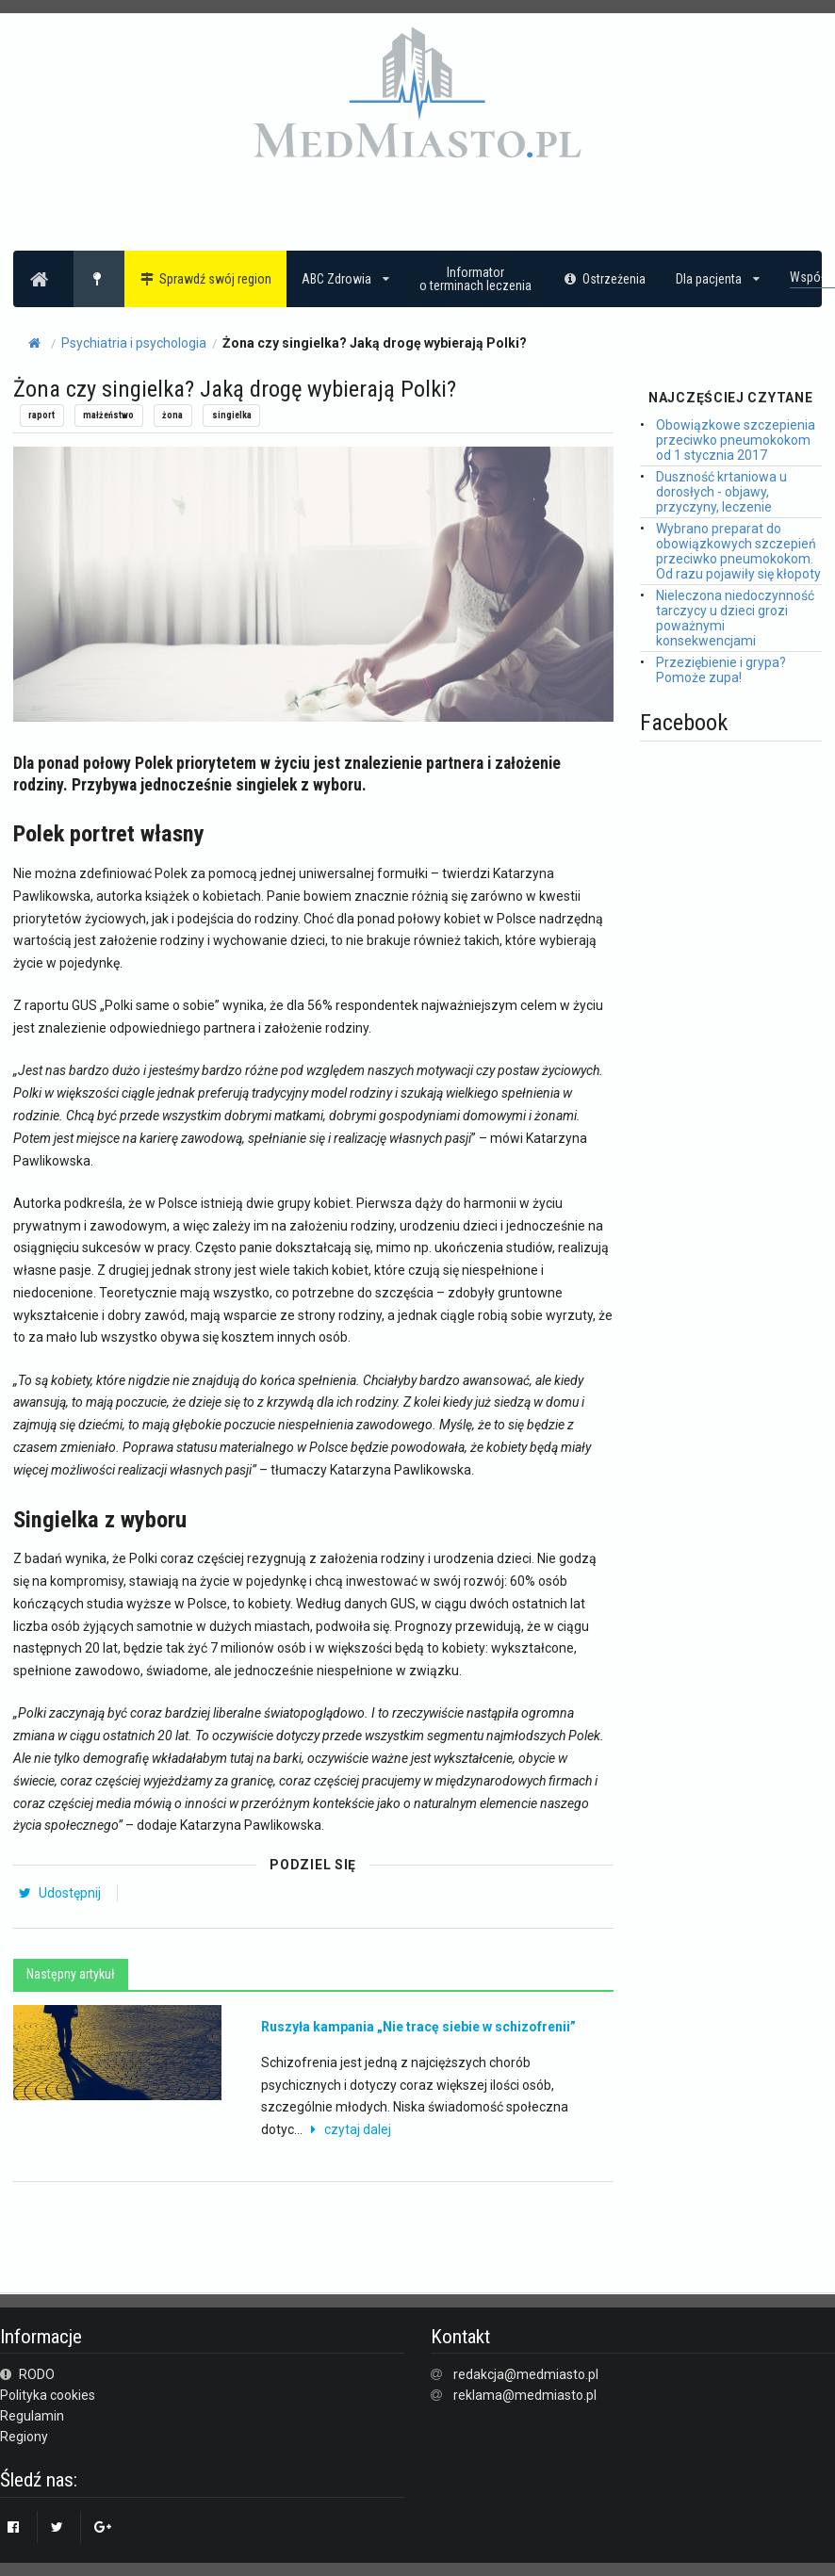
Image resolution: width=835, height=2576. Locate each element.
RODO (27, 2374)
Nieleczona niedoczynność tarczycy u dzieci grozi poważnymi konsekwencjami (735, 618)
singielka (232, 415)
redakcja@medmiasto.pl (525, 2374)
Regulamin (32, 2415)
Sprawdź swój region (205, 278)
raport (41, 415)
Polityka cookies (47, 2395)
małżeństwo (108, 415)
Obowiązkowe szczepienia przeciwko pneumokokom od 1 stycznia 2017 (735, 440)
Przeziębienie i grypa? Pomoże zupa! (721, 670)
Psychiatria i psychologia (133, 343)
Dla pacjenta (718, 278)
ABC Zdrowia (345, 278)
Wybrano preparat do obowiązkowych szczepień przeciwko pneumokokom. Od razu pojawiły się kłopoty (738, 551)
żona (172, 415)
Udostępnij (59, 1892)
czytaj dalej (348, 2129)
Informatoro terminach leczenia (475, 279)
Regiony (24, 2436)
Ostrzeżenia (604, 278)
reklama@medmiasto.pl (525, 2395)
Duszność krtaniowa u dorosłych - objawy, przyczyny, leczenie (721, 491)
